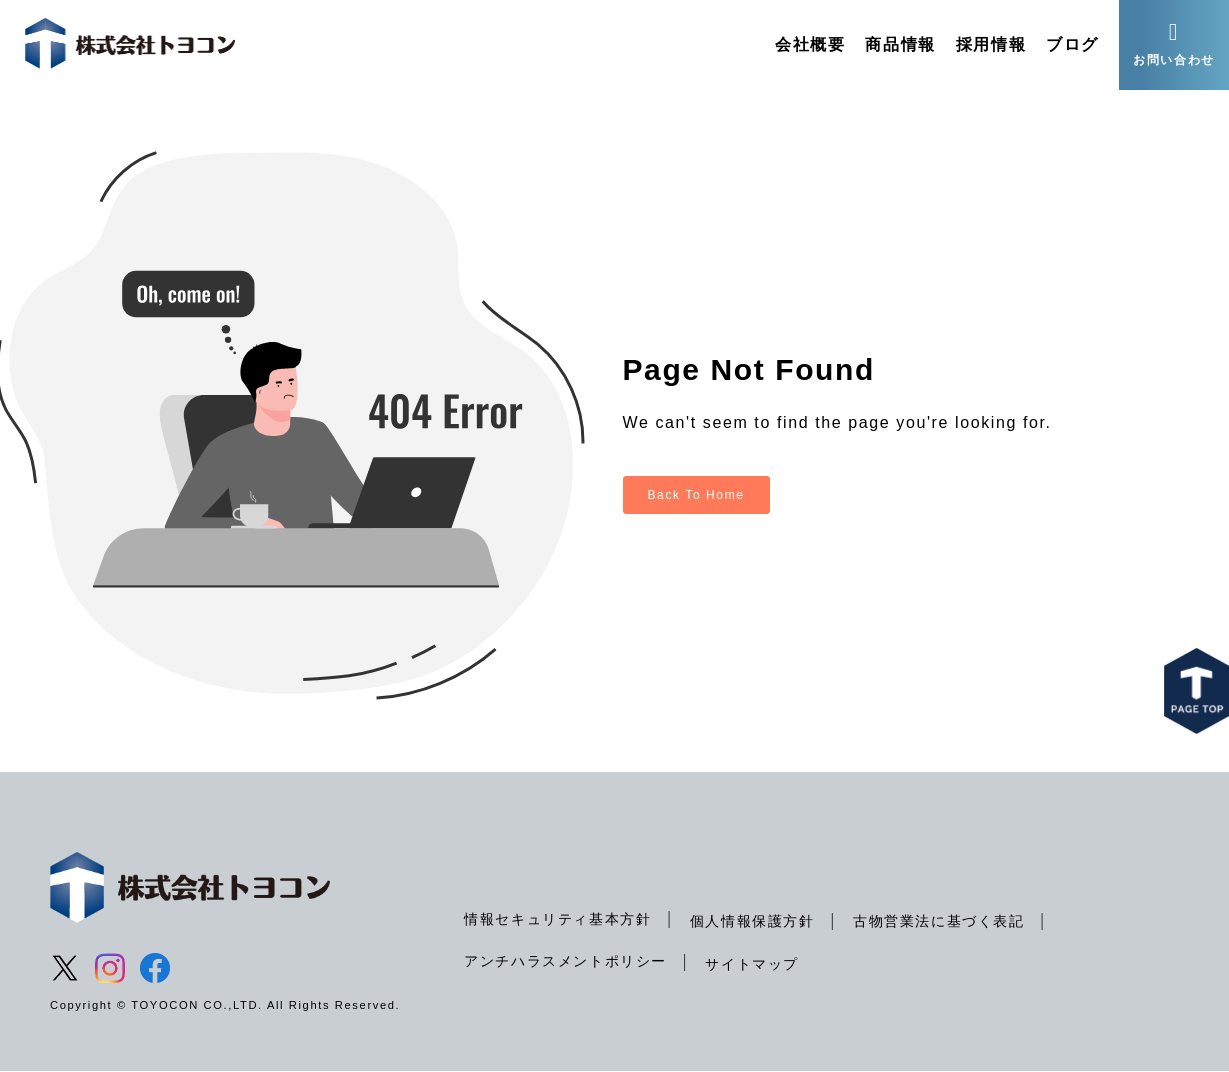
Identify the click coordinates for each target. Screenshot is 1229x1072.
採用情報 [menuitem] (991, 44)
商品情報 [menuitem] (900, 44)
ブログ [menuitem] (1072, 44)
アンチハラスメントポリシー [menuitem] (565, 961)
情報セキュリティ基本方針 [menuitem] (557, 919)
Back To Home (696, 495)
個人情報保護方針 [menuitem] (752, 921)
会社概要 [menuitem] (810, 44)
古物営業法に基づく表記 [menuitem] (939, 921)
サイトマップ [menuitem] (752, 964)
